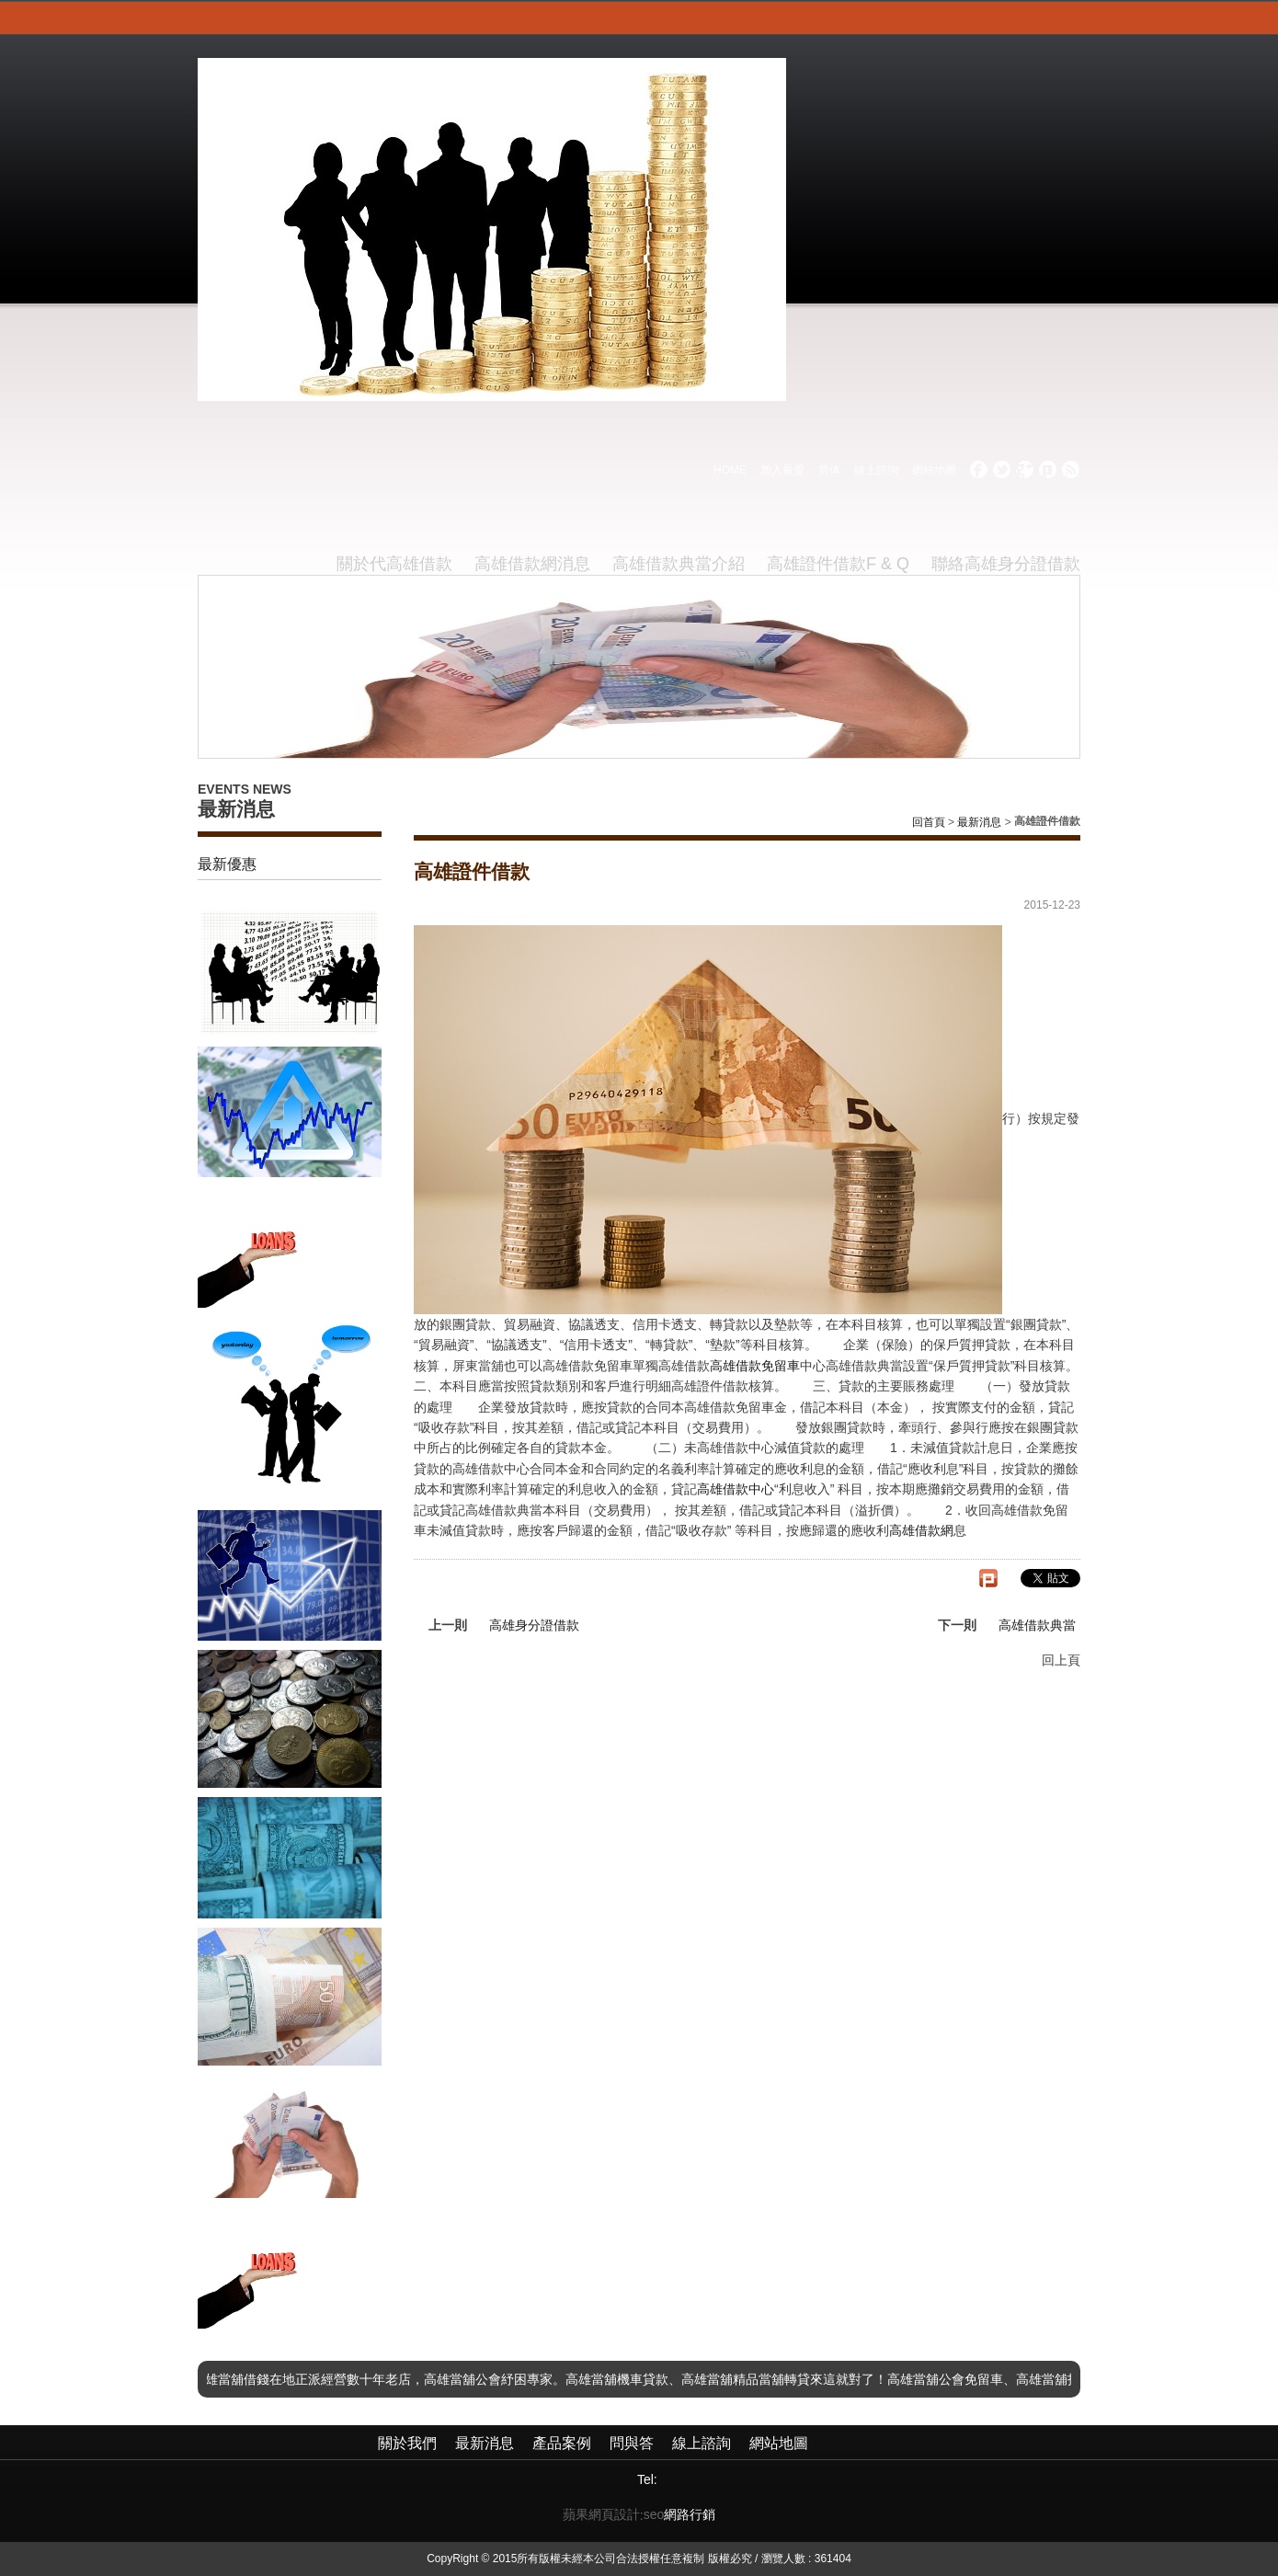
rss (1071, 470)
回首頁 (928, 822)
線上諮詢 (876, 470)
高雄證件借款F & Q (838, 564)
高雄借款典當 (1037, 1625)
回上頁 (1061, 1660)
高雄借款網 (921, 1530)
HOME (730, 470)
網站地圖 (934, 470)
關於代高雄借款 (394, 564)
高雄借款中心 (735, 1489)
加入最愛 (782, 470)
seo (654, 2514)
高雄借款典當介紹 (678, 564)
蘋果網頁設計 (601, 2514)
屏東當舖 (478, 1365)
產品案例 (561, 2443)
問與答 (632, 2443)
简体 (829, 470)
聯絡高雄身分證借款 (1005, 564)
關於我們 (407, 2443)
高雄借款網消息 (532, 564)
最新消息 (979, 822)
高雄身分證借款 (534, 1625)
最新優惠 (227, 864)
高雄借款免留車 (755, 1365)
